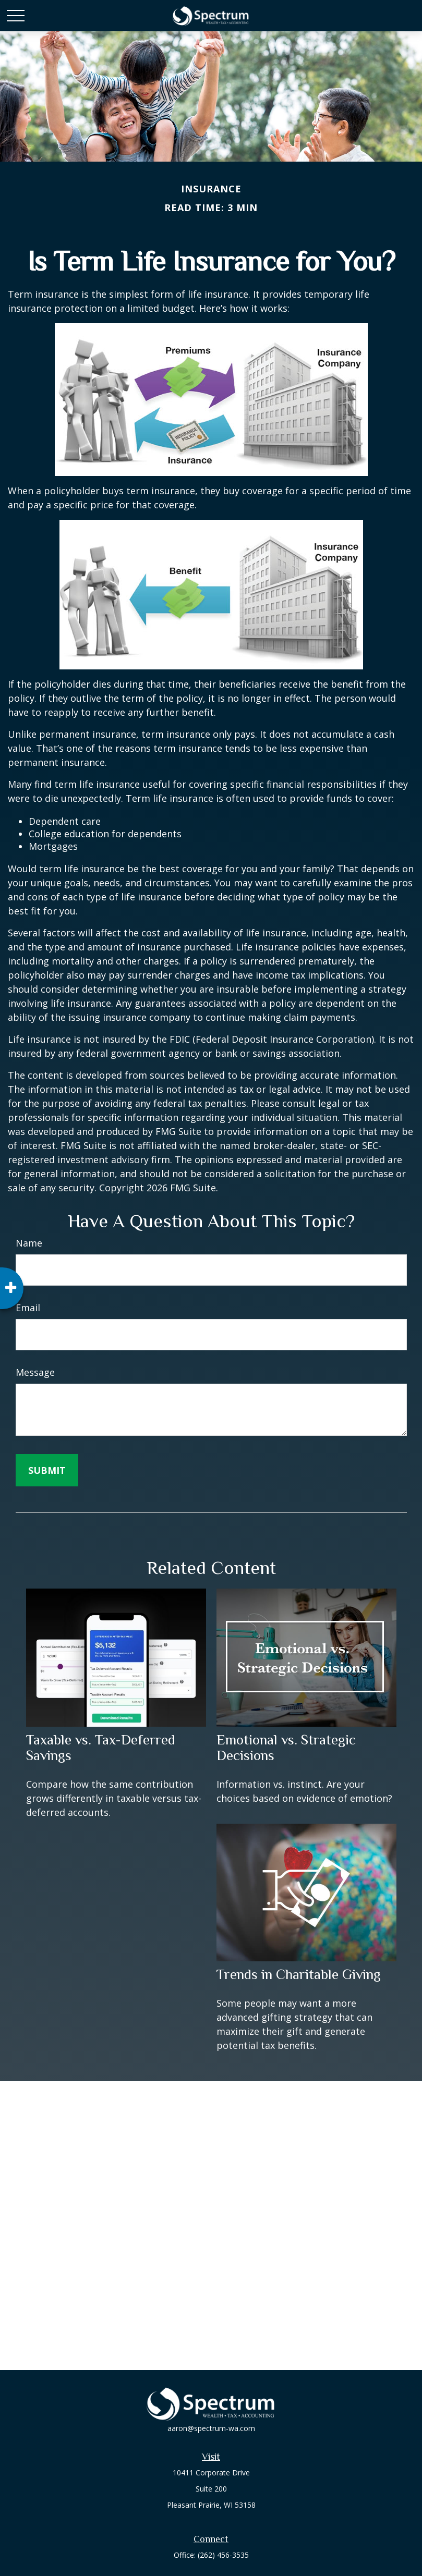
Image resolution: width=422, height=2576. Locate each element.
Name (29, 1243)
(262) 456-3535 (223, 2555)
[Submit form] (47, 1470)
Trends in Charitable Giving (298, 1974)
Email (28, 1307)
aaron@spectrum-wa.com (211, 2428)
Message (35, 1372)
